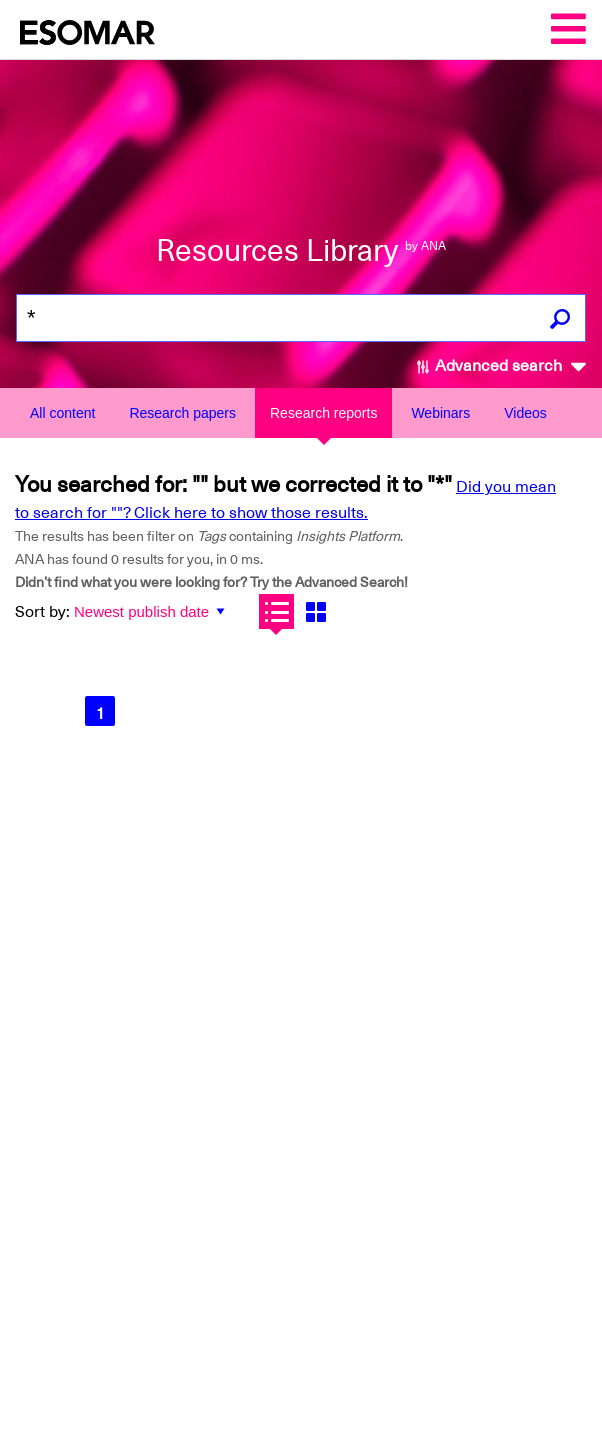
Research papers (182, 413)
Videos (525, 413)
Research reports (323, 413)
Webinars (440, 413)
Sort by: (42, 612)
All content (62, 413)
